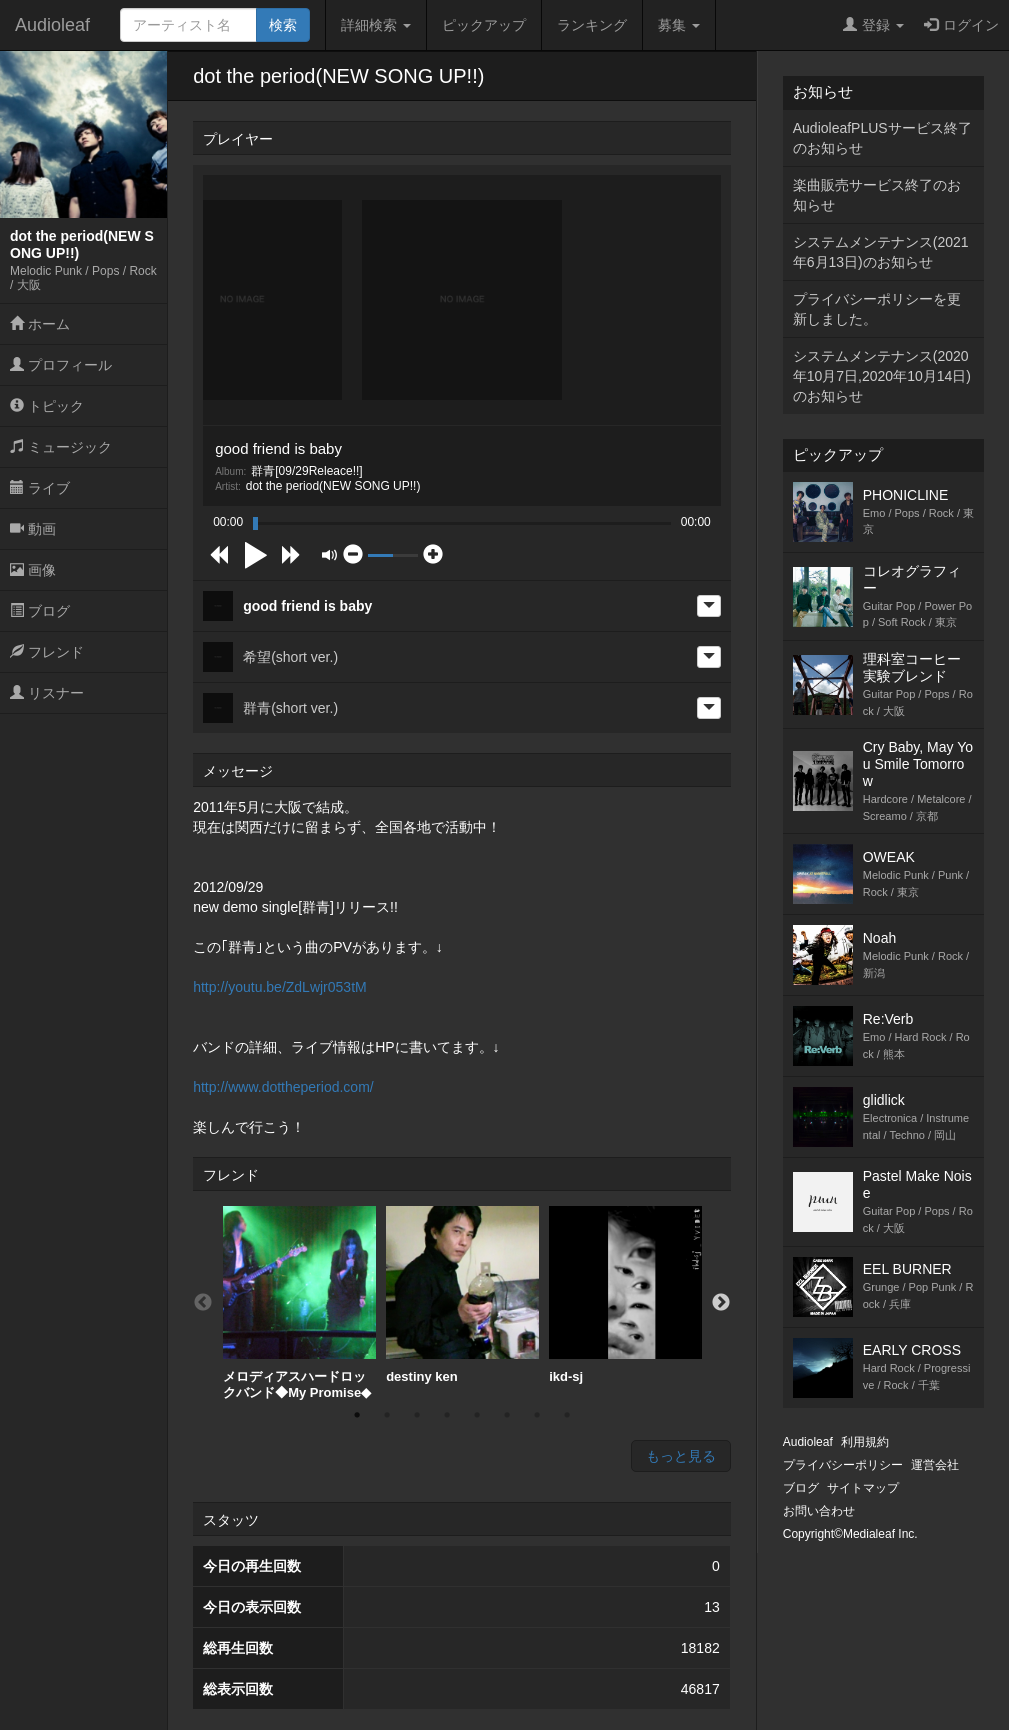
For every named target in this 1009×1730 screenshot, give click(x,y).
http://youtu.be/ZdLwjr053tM (280, 987)
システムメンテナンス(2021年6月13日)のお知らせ (881, 252)
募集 (679, 25)
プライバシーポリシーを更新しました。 (877, 309)
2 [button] (387, 1415)
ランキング (592, 25)
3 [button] (417, 1415)
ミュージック (61, 447)
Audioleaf (52, 25)
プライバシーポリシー (843, 1465)
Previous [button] (203, 1303)
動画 (33, 529)
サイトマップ (863, 1488)
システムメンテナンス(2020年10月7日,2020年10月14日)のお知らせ (882, 376)
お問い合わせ (819, 1511)
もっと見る (681, 1456)
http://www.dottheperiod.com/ (283, 1087)
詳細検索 (376, 25)
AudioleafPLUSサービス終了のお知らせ (882, 138)
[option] (299, 1303)
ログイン (961, 25)
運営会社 (935, 1465)
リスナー (47, 693)
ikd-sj (625, 1295)
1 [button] (357, 1415)
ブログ (40, 611)
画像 (33, 570)
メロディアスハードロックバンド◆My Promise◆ (299, 1303)
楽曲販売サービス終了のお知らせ (877, 195)
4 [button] (447, 1415)
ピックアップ (484, 25)
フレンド (47, 652)
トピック (47, 406)
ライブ (40, 488)
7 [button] (537, 1415)
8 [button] (567, 1415)
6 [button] (507, 1415)
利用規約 (865, 1442)
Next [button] (721, 1303)
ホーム (40, 324)
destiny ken (462, 1295)
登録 (873, 25)
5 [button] (477, 1415)
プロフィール (61, 365)
